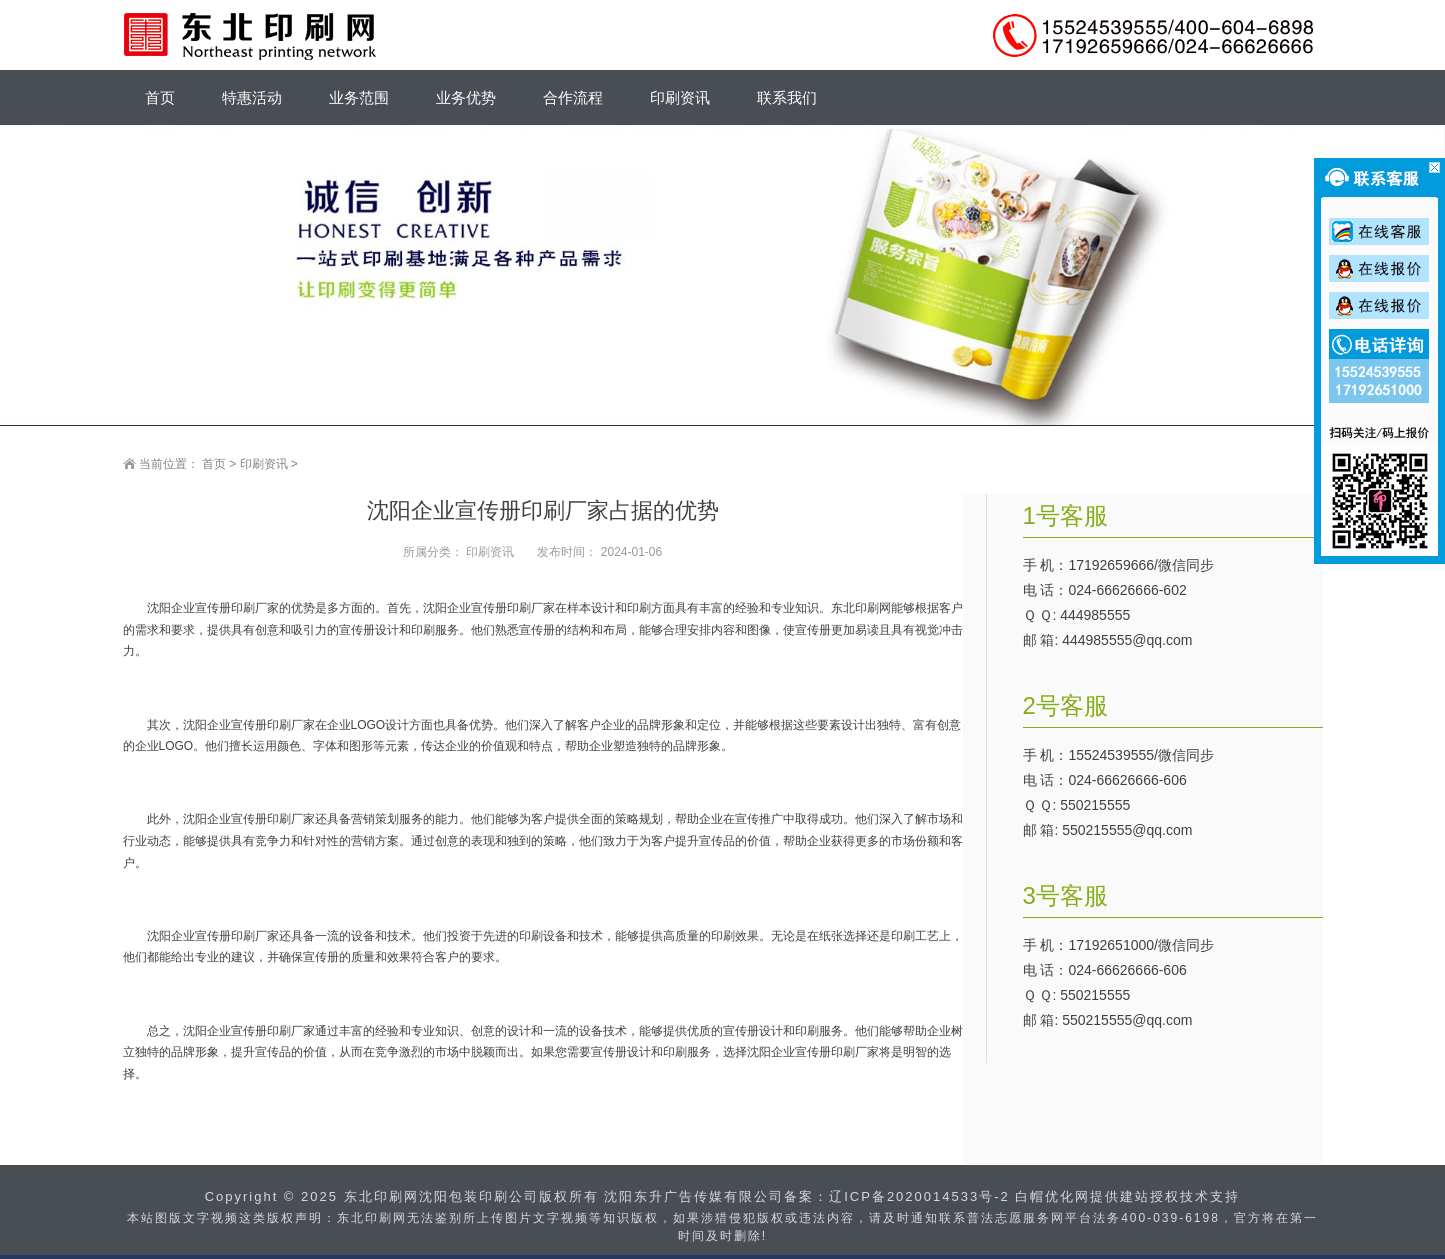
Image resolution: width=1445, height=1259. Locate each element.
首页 (214, 464)
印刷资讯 (264, 464)
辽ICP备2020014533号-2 (919, 1196)
